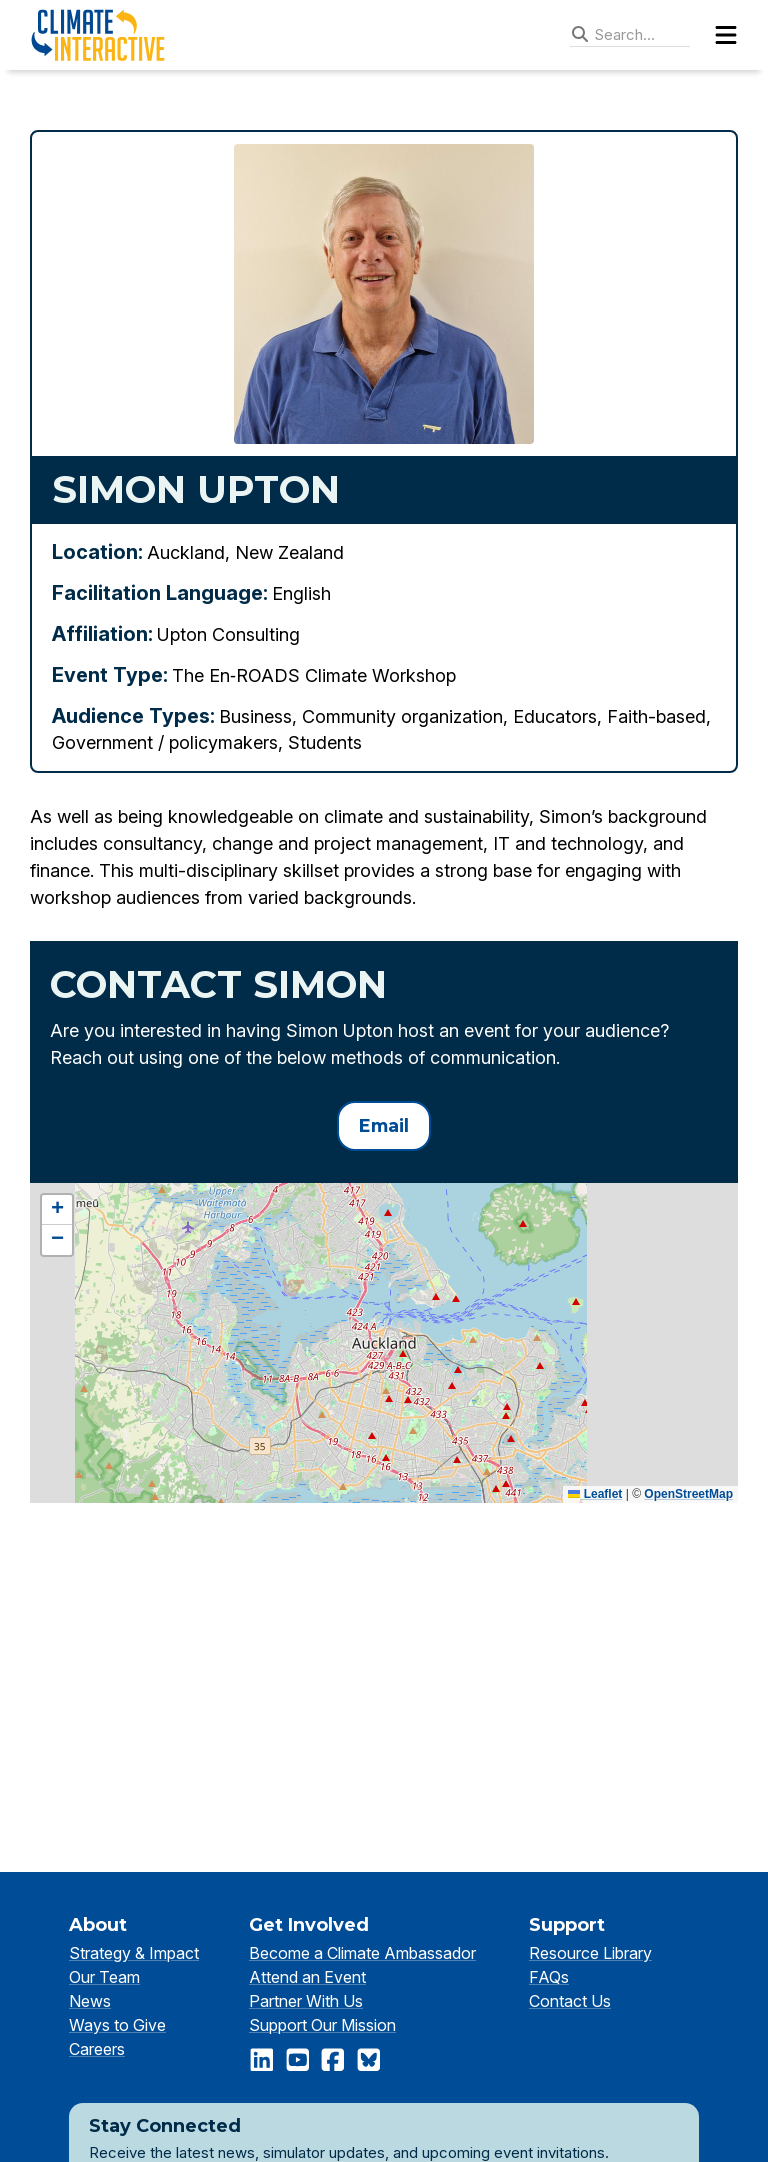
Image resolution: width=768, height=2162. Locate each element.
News (90, 2001)
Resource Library (590, 1953)
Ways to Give (117, 2025)
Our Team (104, 1977)
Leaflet (595, 1494)
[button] (57, 1210)
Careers (97, 2049)
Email (384, 1125)
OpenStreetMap (688, 1494)
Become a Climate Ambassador (362, 1953)
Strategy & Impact (134, 1953)
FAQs (549, 1977)
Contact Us (570, 2001)
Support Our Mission (322, 2025)
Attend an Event (307, 1977)
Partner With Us (306, 2001)
